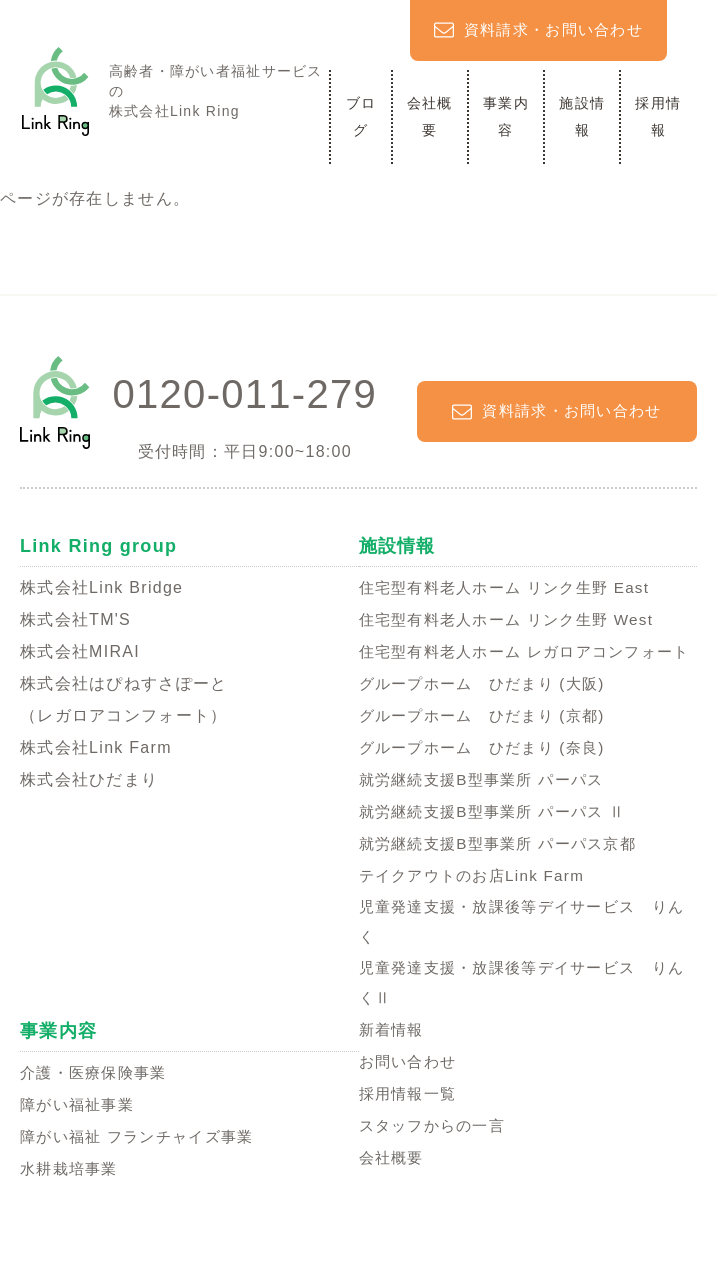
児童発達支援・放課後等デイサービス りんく (523, 955)
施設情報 (582, 116)
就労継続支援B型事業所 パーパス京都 (506, 875)
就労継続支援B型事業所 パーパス (489, 811)
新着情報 (393, 1067)
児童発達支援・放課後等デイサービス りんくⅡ (523, 1019)
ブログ (361, 116)
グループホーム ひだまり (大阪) (489, 715)
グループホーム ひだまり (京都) (489, 747)
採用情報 (658, 116)
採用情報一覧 (411, 1131)
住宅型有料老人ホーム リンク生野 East (513, 587)
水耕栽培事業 (72, 1205)
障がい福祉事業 (80, 1141)
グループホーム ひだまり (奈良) (489, 779)
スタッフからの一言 (437, 1163)
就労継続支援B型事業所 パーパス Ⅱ (500, 843)
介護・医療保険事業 (98, 1109)
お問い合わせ (411, 1099)
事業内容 (506, 116)
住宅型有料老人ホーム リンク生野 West (515, 619)
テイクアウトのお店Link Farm (478, 907)
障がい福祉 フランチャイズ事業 (144, 1173)
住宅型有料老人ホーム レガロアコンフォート (526, 667)
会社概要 (430, 116)
